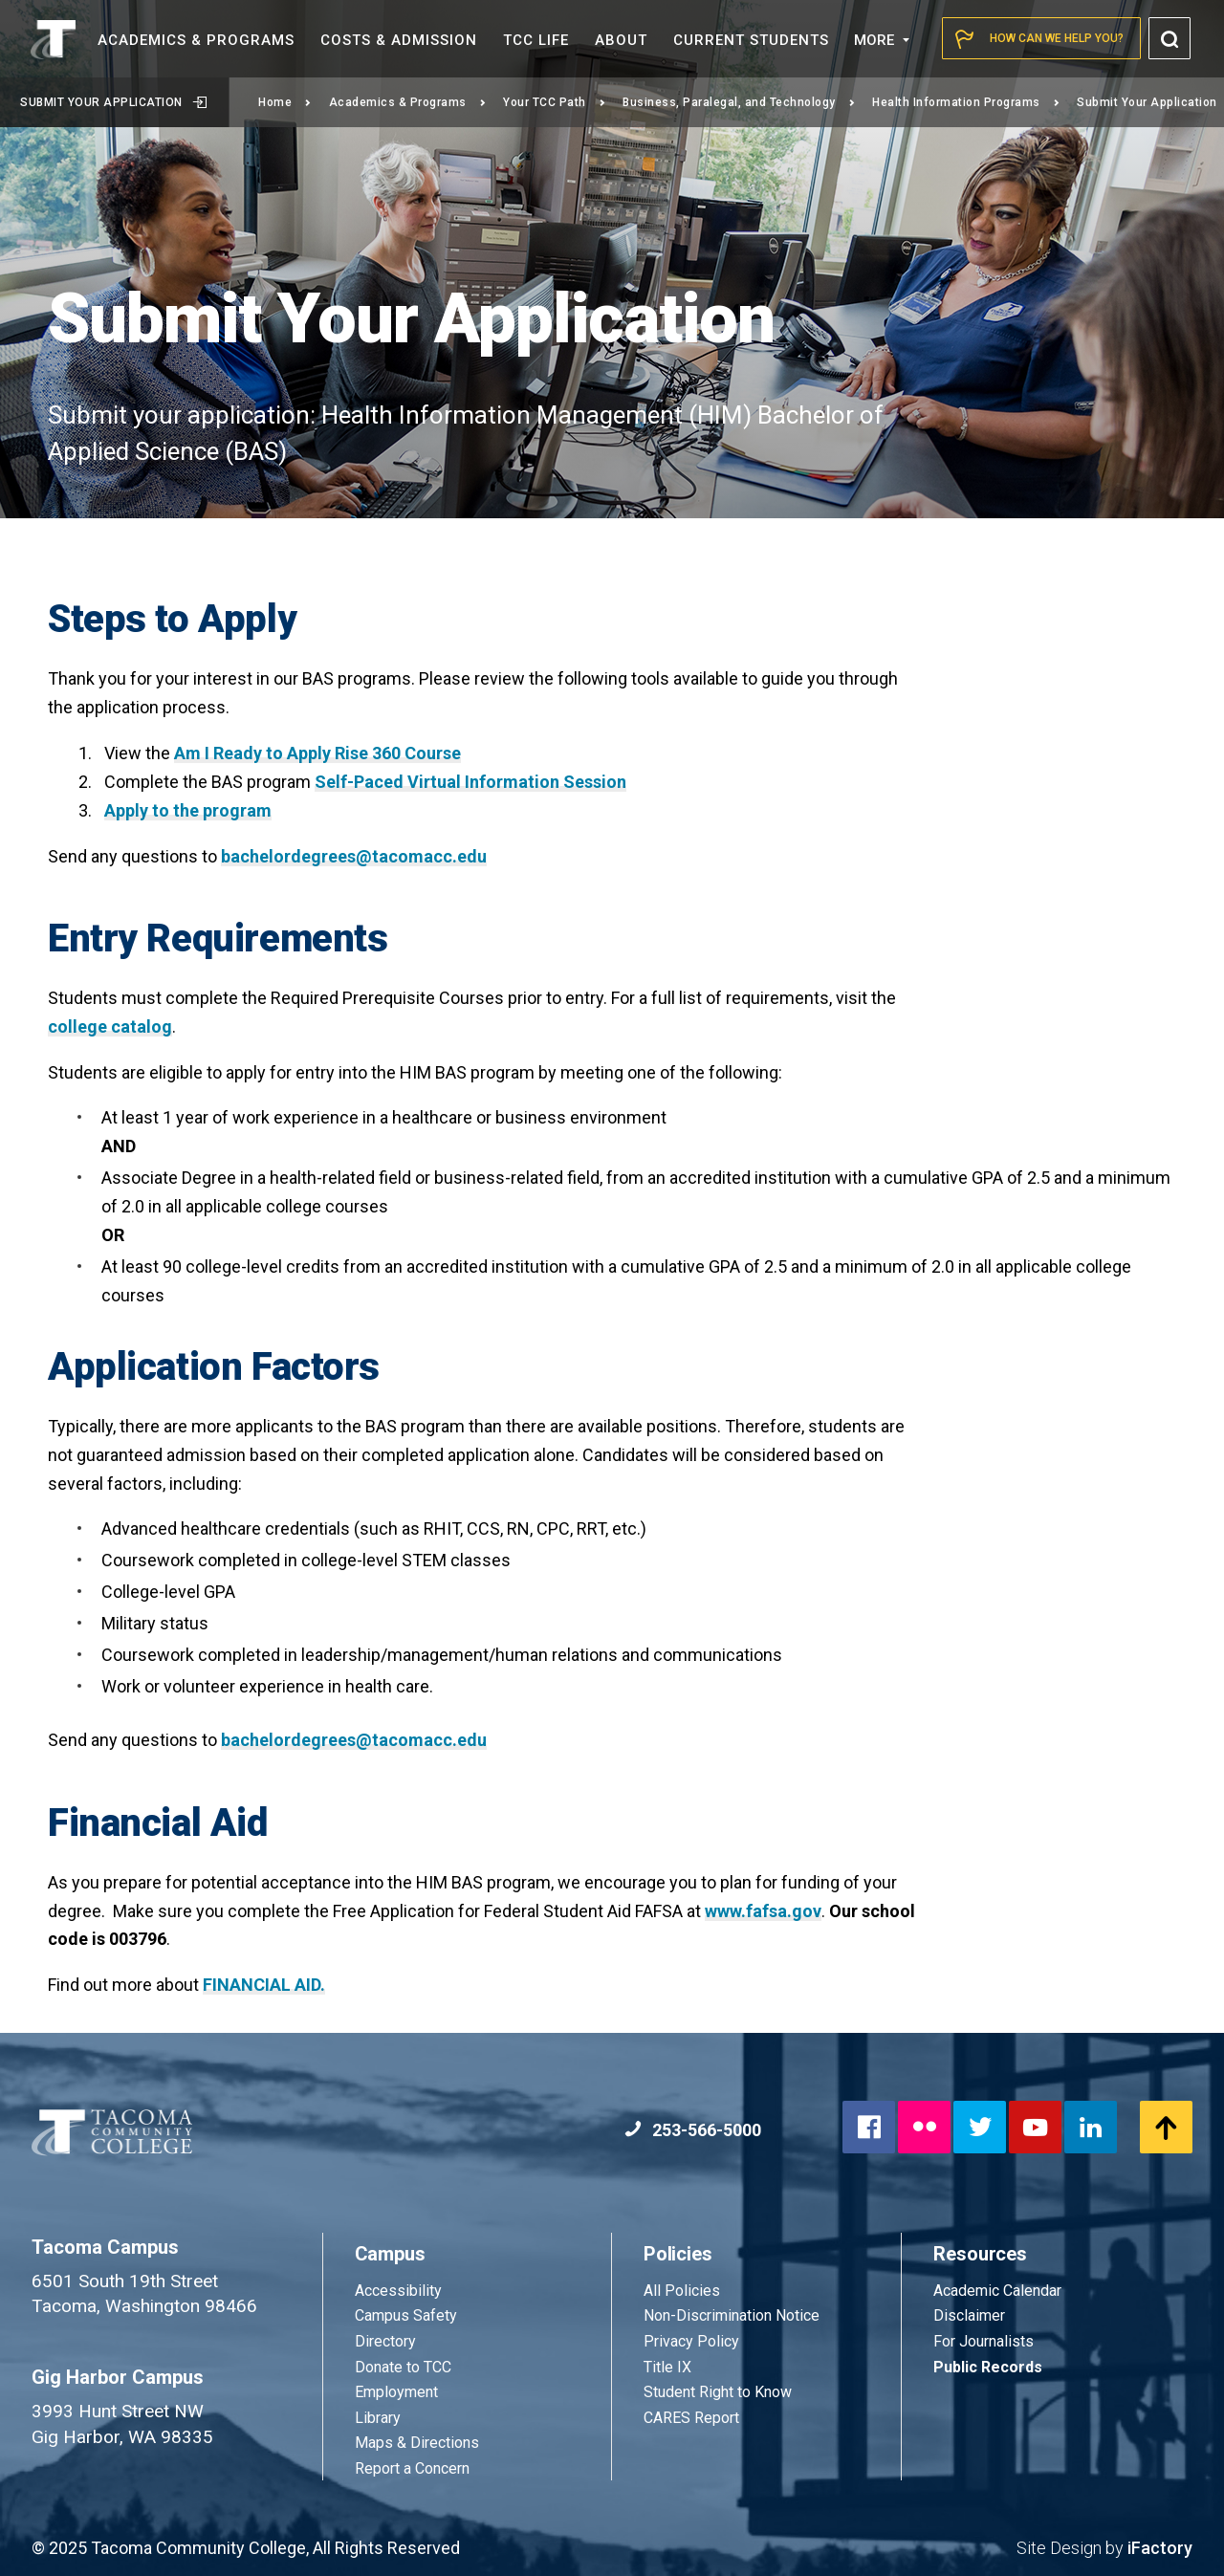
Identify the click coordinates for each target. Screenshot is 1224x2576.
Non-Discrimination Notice (732, 2315)
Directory (385, 2341)
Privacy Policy (691, 2341)
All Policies (684, 2290)
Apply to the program (188, 810)
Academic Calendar (997, 2290)
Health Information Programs (966, 102)
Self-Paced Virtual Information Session (470, 782)
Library (378, 2418)
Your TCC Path (554, 102)
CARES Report (691, 2418)
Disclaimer (969, 2315)
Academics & (196, 40)
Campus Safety (406, 2315)
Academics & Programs (408, 102)
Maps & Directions (417, 2443)
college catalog (110, 1026)
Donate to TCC (403, 2367)
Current (751, 40)
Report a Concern (412, 2468)
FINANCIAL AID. (264, 1985)
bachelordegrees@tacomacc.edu (354, 856)
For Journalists (983, 2341)
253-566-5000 (692, 2130)
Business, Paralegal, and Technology (739, 102)
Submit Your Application (113, 102)
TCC (536, 40)
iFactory (1159, 2548)
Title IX (667, 2367)
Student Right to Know (718, 2392)
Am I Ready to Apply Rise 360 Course (317, 753)
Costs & (398, 40)
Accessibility (398, 2290)
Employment (396, 2392)
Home (285, 102)
